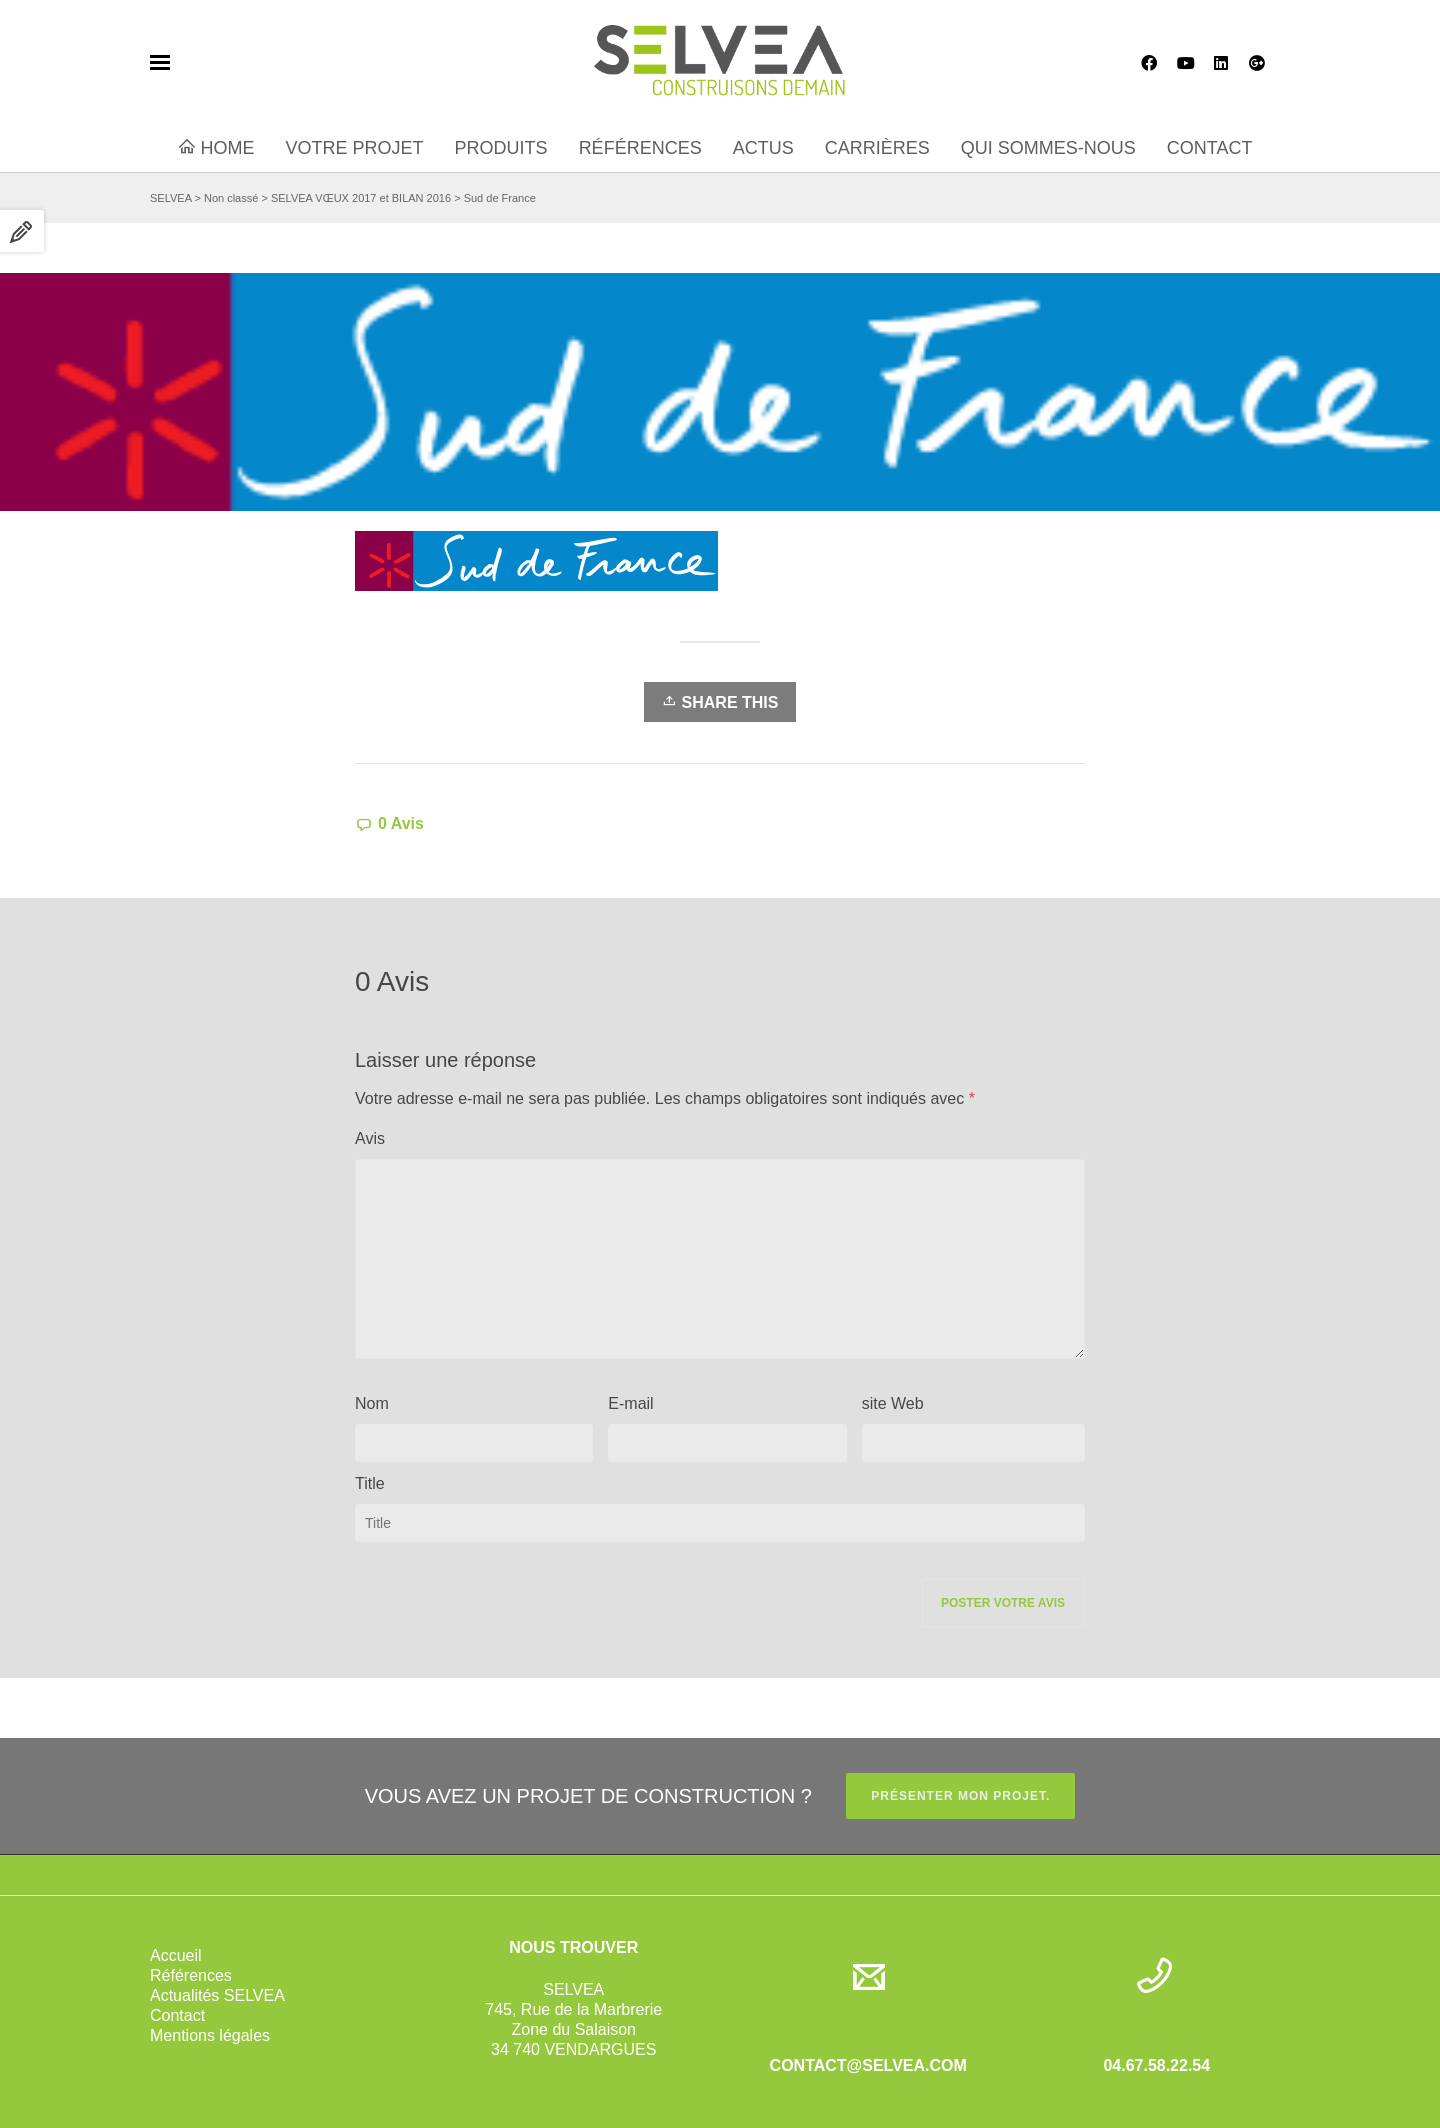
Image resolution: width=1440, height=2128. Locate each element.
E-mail (630, 1403)
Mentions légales (210, 2035)
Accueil (176, 1955)
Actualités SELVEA (217, 1995)
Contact (177, 2015)
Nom (372, 1403)
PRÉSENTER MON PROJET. (960, 1796)
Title (370, 1483)
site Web (893, 1403)
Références (191, 1975)
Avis (370, 1138)
